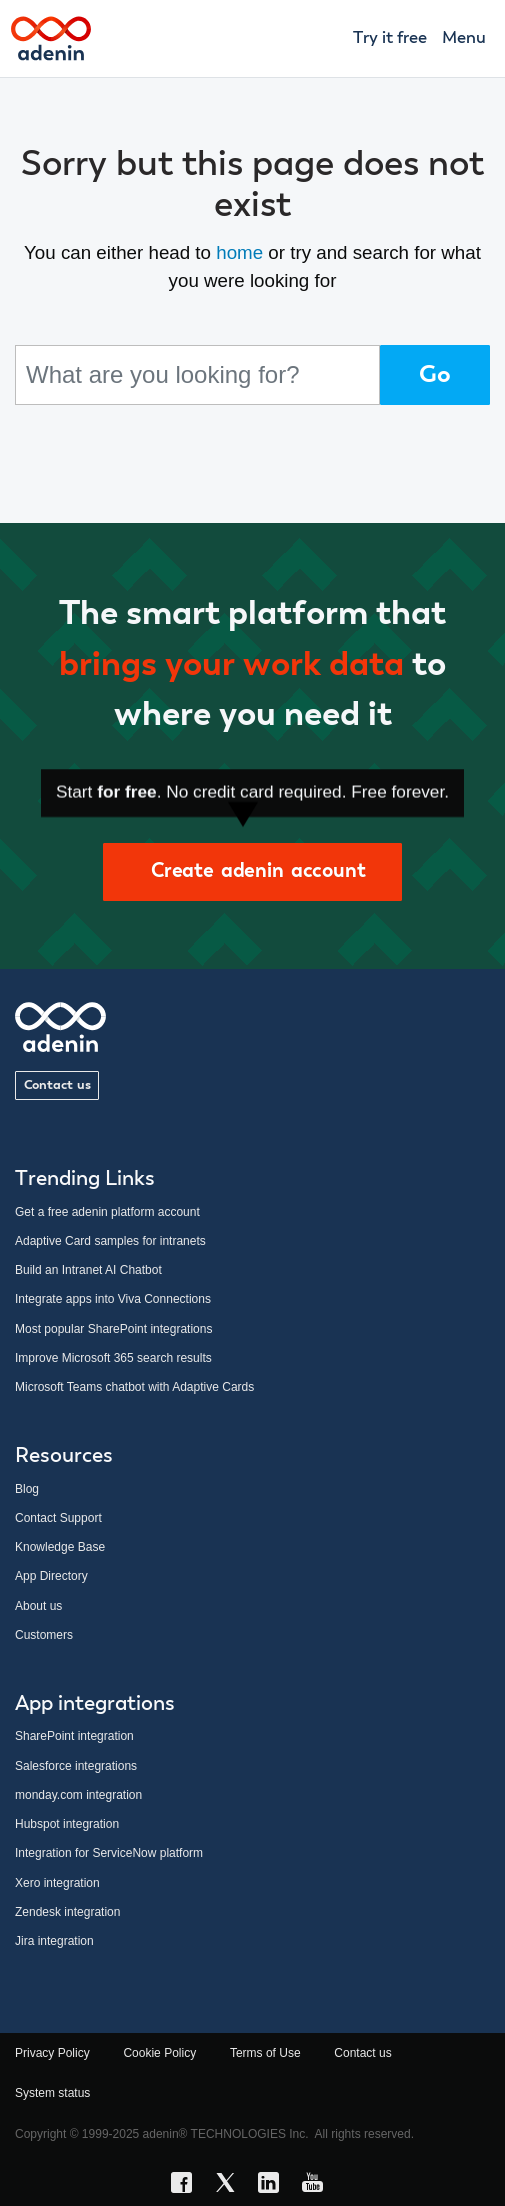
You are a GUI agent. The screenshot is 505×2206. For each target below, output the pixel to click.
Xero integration (57, 1883)
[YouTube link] (318, 2186)
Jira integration (54, 1941)
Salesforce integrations (76, 1766)
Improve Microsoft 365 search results (113, 1358)
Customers (44, 1635)
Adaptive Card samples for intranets (110, 1241)
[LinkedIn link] (274, 2186)
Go (435, 375)
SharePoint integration (74, 1736)
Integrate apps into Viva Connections (113, 1299)
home (239, 252)
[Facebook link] (187, 2186)
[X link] (231, 2186)
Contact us (57, 1085)
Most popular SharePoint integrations (113, 1329)
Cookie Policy (159, 2053)
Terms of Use (265, 2053)
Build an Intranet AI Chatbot (88, 1270)
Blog (27, 1489)
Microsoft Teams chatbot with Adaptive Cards (134, 1387)
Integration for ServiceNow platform (109, 1853)
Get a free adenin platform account (107, 1212)
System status (52, 2093)
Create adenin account (252, 871)
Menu (464, 38)
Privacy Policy (52, 2053)
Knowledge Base (60, 1547)
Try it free (390, 38)
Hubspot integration (67, 1824)
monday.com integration (78, 1795)
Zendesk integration (67, 1912)
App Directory (51, 1576)
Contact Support (58, 1518)
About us (38, 1606)
